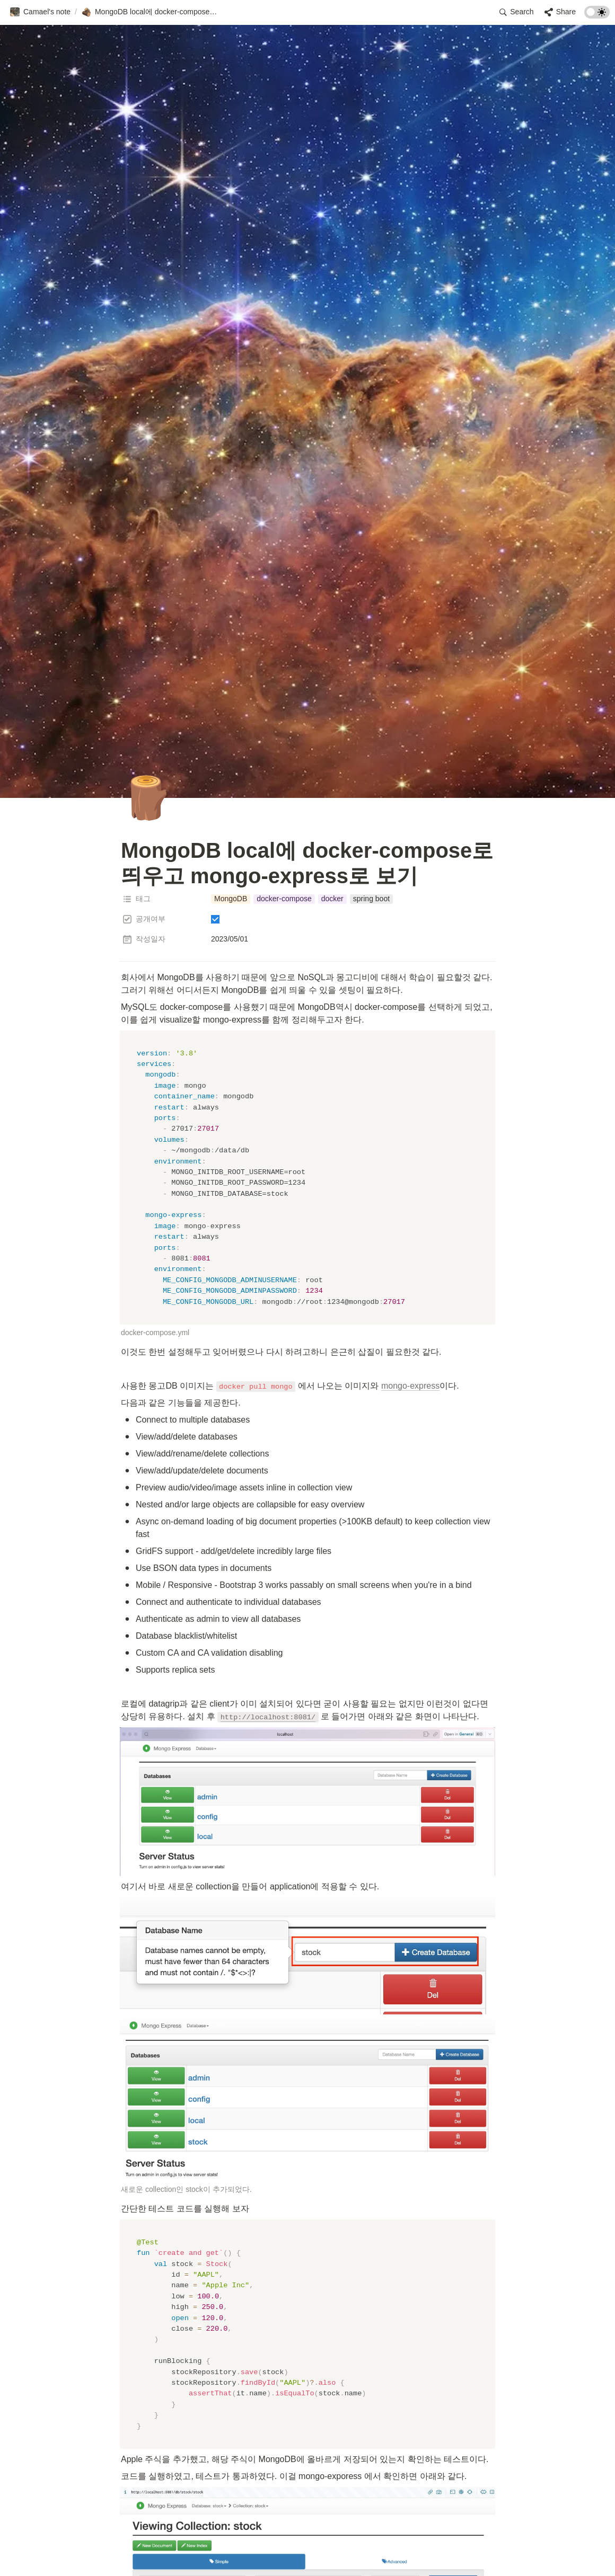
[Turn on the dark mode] (597, 15)
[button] (40, 12)
